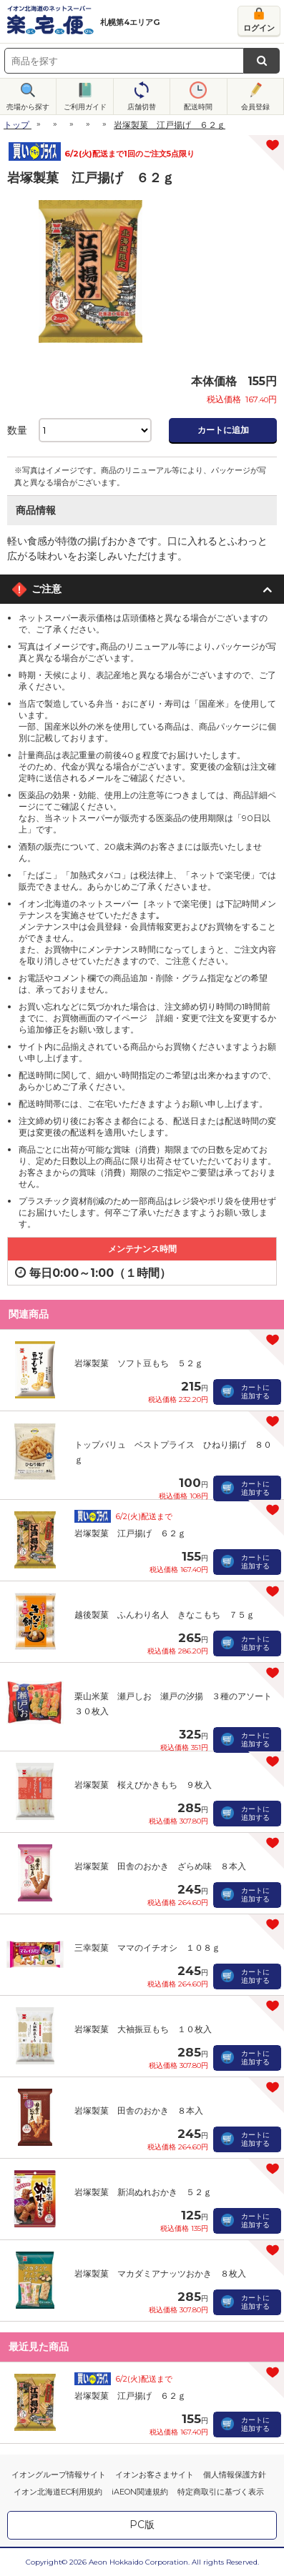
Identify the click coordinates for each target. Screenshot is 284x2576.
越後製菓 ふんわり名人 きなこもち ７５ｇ (164, 1614)
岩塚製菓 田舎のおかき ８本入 (138, 2110)
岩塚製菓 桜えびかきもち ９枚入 (143, 1784)
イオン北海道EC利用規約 (58, 2492)
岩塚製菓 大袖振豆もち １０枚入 (143, 2029)
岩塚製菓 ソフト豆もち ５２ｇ (138, 1363)
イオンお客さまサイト (154, 2475)
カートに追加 (223, 429)
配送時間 (198, 106)
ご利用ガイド (85, 106)
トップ (16, 124)
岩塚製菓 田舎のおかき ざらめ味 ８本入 (160, 1866)
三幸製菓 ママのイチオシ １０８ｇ (147, 1947)
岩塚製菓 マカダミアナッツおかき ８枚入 (160, 2273)
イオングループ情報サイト (58, 2475)
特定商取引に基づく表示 (220, 2492)
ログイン (259, 28)
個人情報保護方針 (234, 2475)
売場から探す (27, 106)
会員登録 (255, 106)
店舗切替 (141, 106)
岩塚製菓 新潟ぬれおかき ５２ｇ (143, 2192)
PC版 (142, 2524)
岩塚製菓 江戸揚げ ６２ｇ (130, 1533)
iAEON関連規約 (140, 2492)
